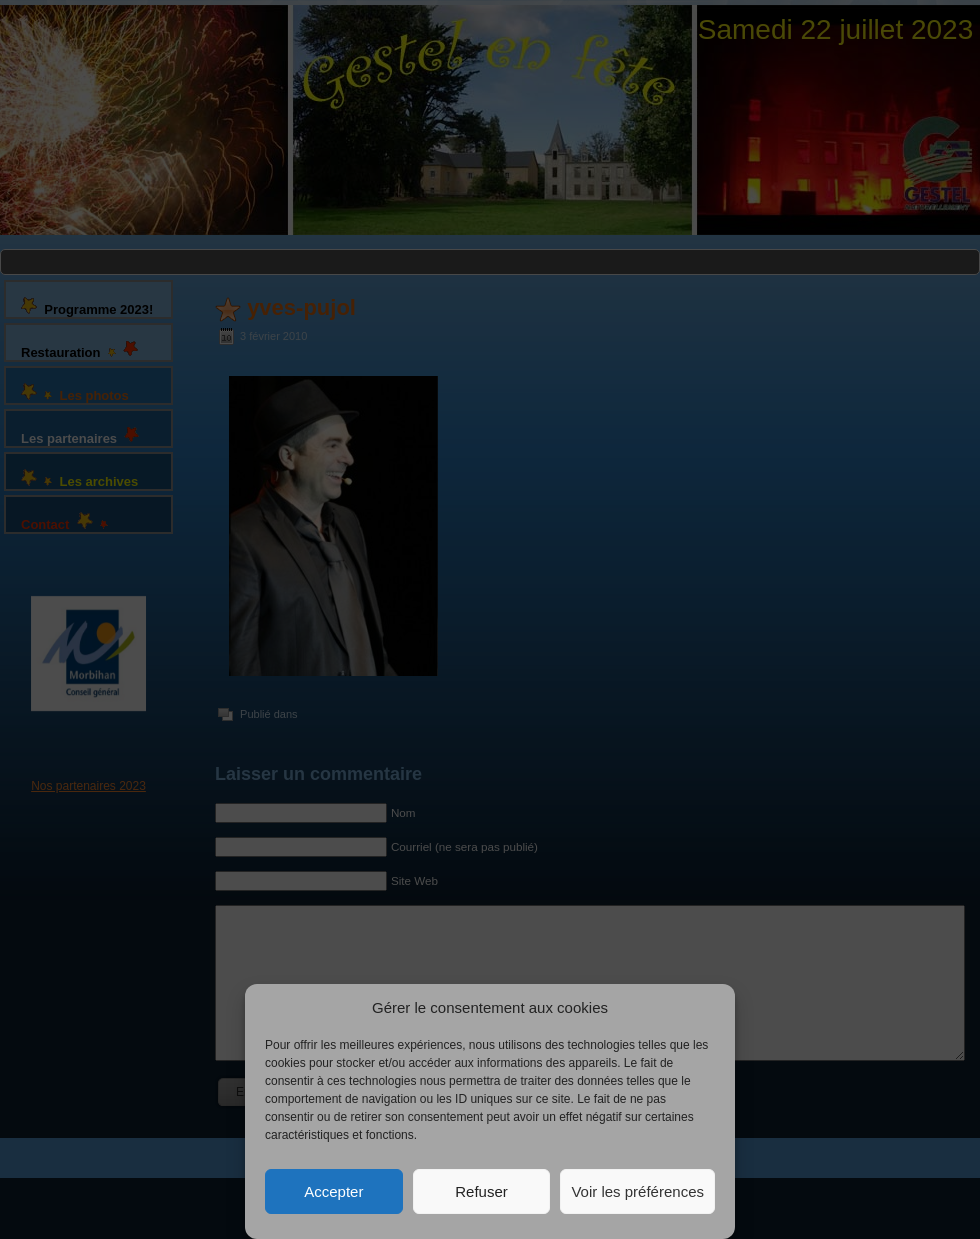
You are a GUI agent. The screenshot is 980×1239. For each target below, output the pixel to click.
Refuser (481, 1191)
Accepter (333, 1191)
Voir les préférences (637, 1191)
